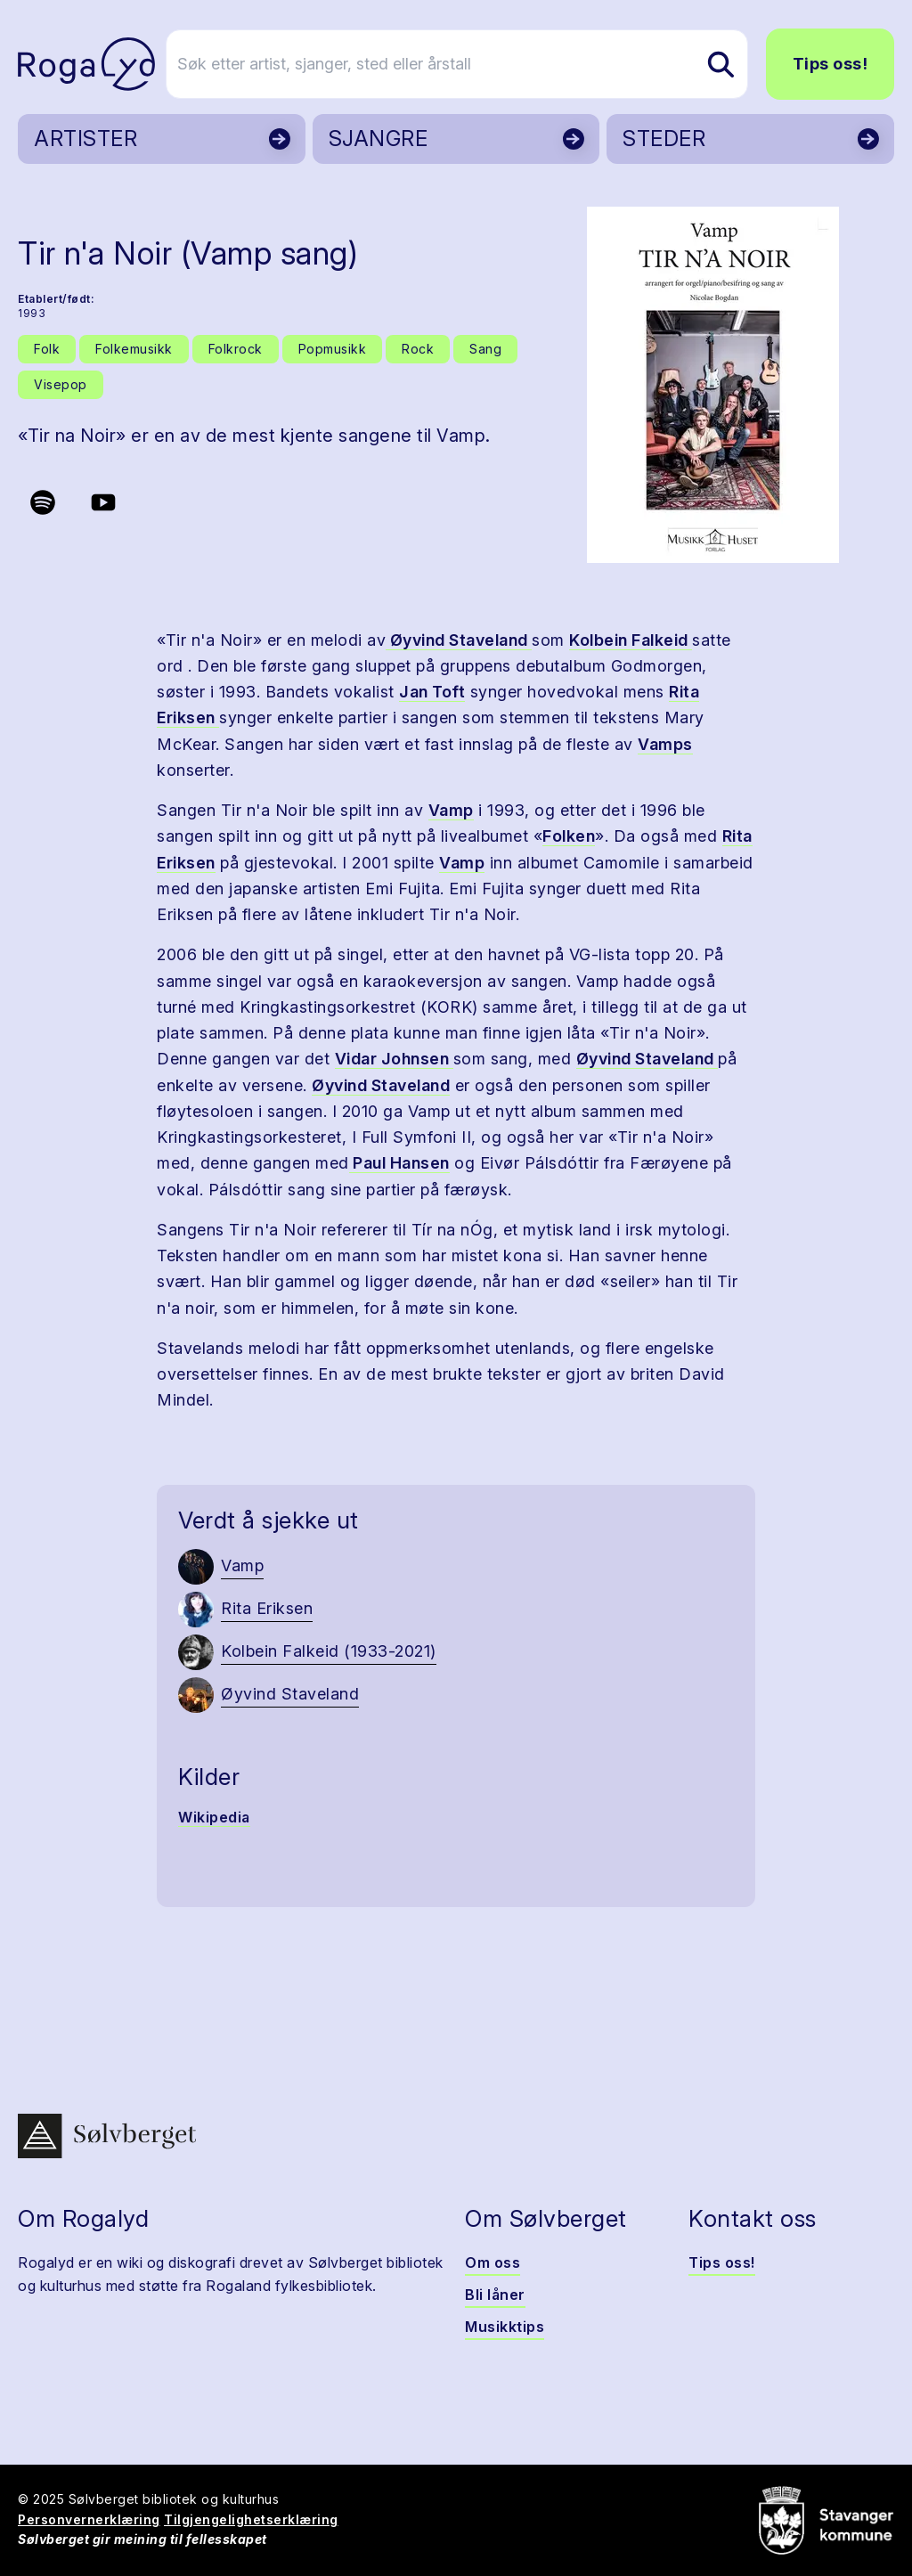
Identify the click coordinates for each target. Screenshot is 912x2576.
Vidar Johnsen (394, 1058)
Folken (568, 836)
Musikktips (504, 2327)
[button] (712, 385)
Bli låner (495, 2294)
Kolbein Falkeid (630, 640)
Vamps (665, 744)
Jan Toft (432, 691)
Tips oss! (830, 63)
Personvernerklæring (89, 2519)
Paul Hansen (399, 1162)
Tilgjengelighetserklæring (251, 2519)
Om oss (492, 2262)
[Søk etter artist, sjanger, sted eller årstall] (464, 64)
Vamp (451, 810)
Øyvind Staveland (459, 640)
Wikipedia (214, 1817)
